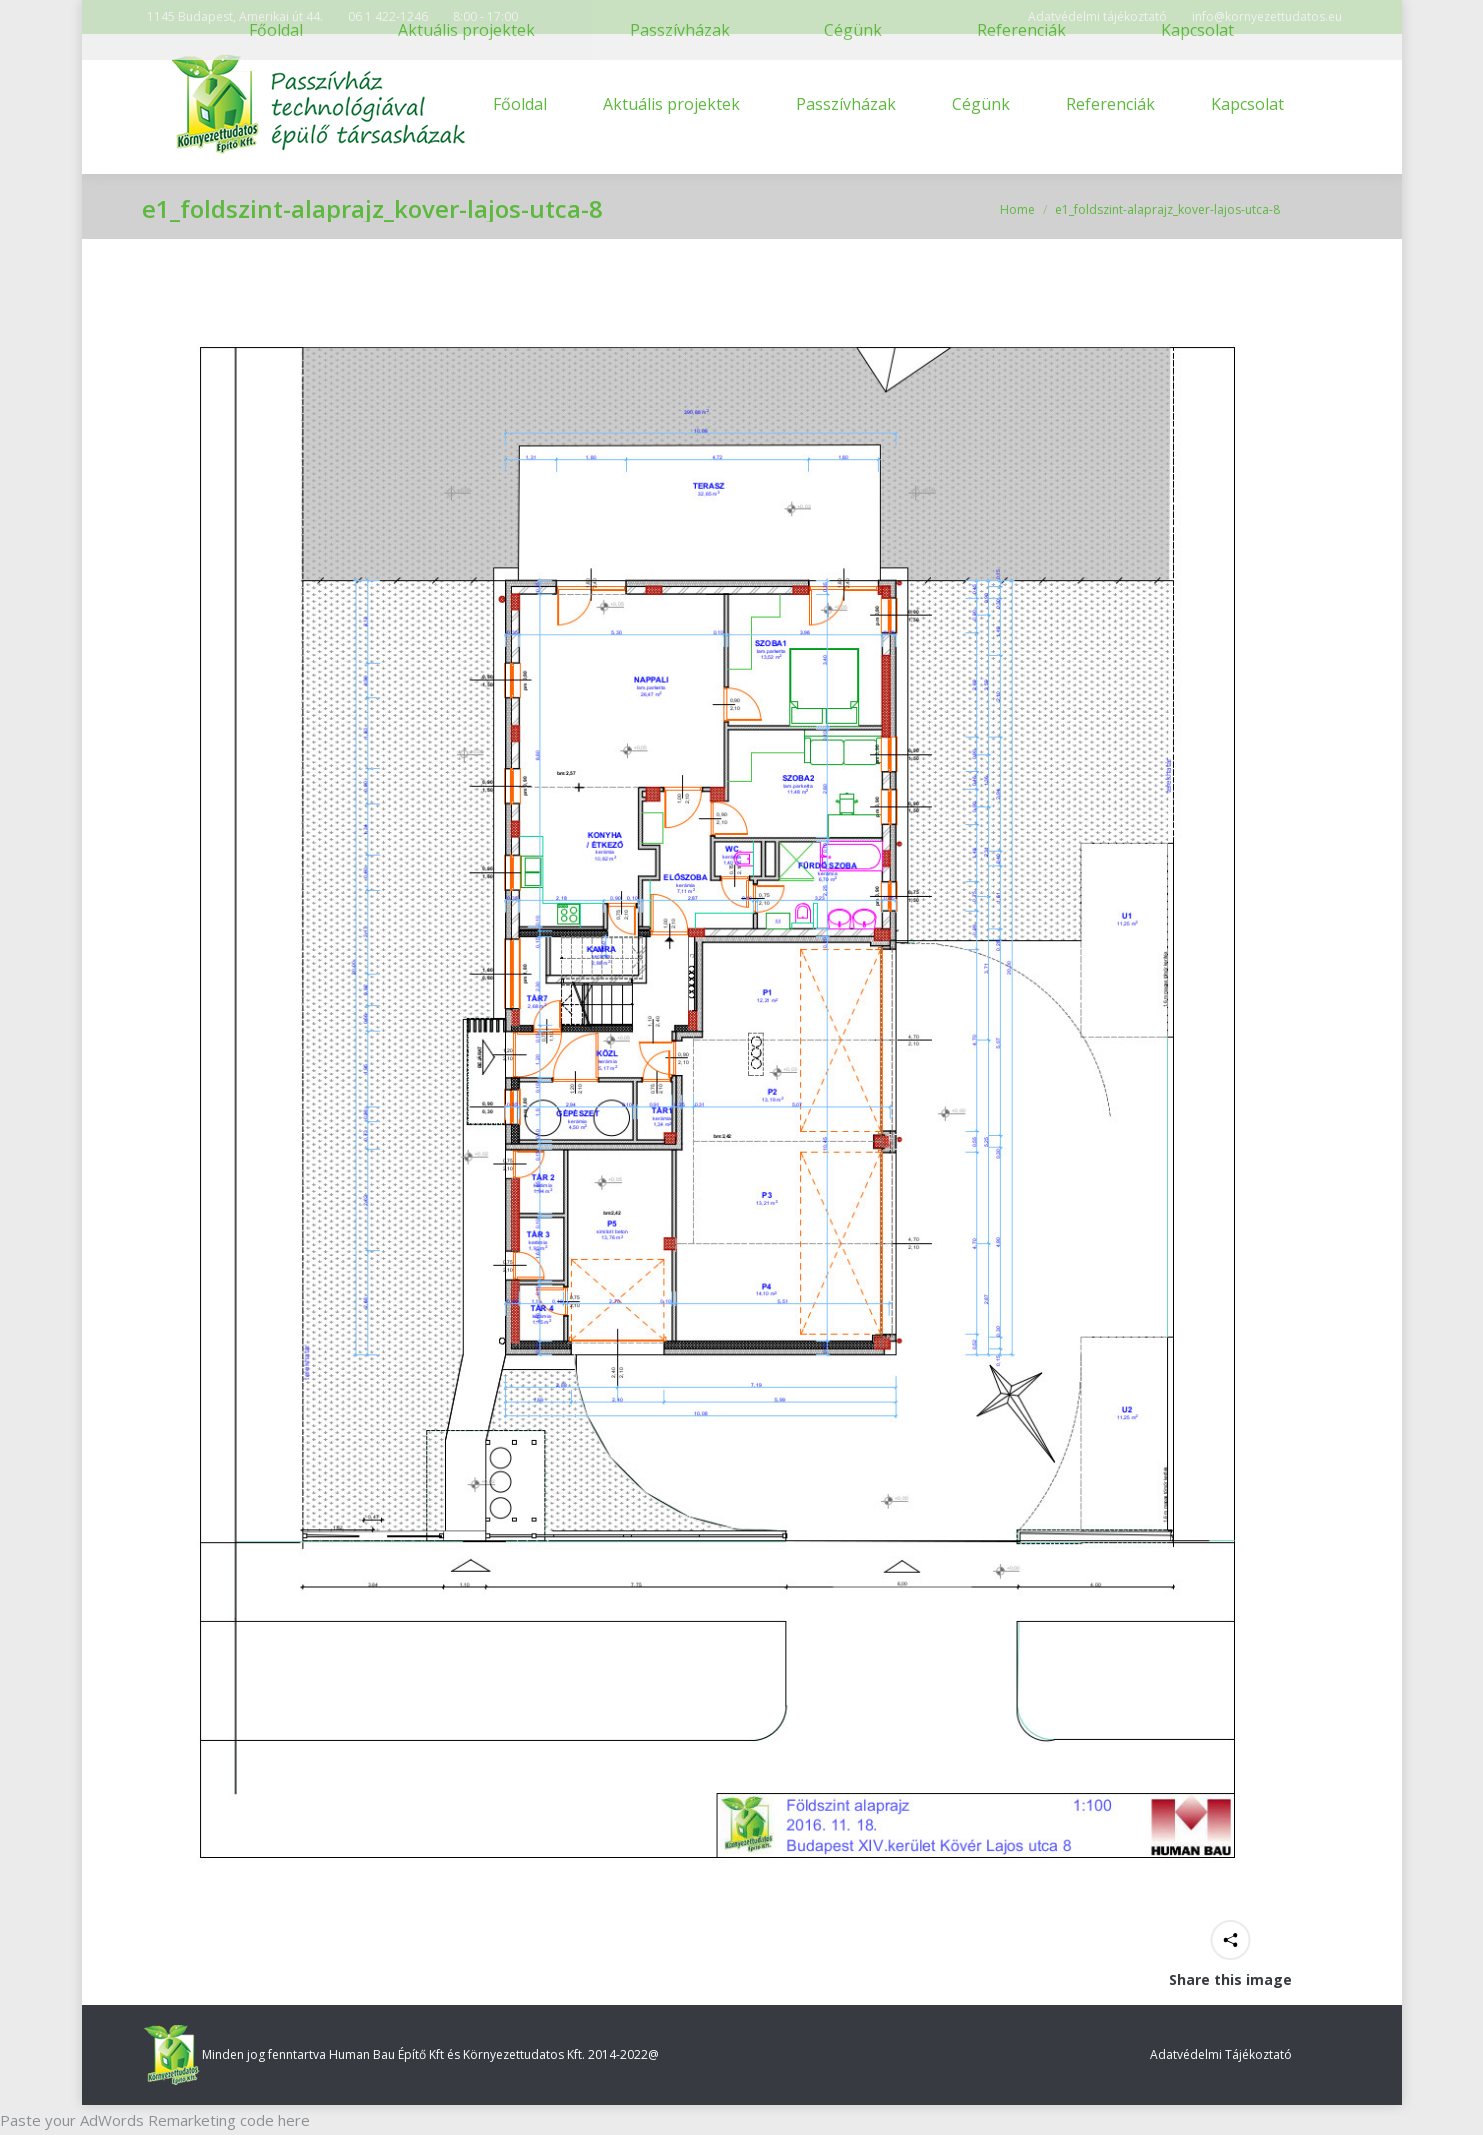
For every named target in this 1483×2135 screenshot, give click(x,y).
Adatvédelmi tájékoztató (1097, 16)
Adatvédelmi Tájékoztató (1221, 2054)
